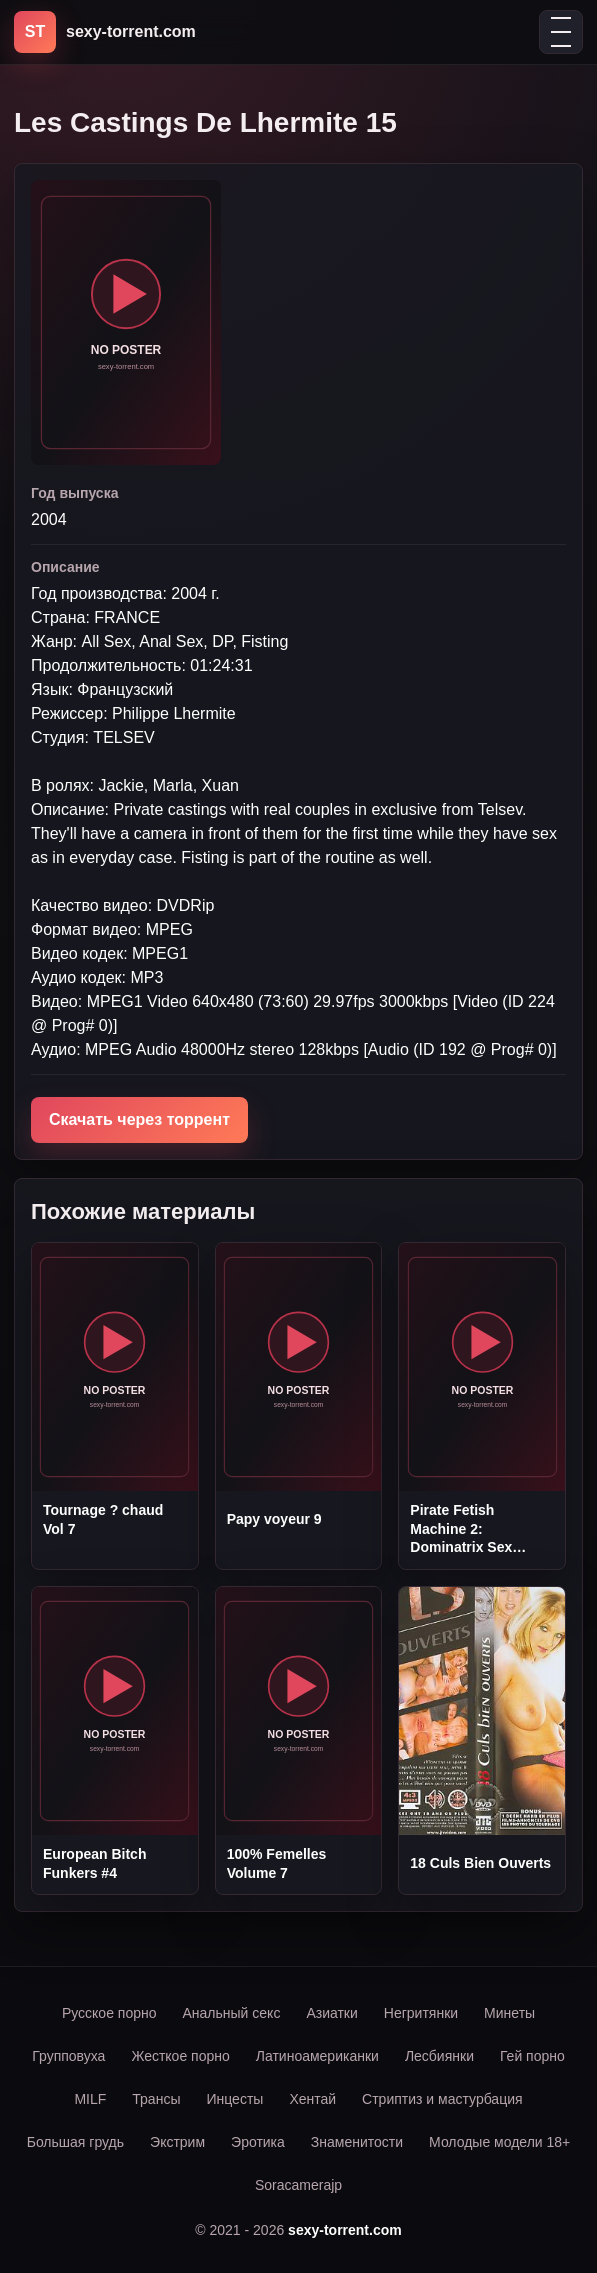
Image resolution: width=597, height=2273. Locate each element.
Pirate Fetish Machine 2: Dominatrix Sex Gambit (461, 1529)
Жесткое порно (180, 2056)
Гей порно (532, 2056)
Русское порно (109, 2013)
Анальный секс (232, 2013)
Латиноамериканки (317, 2056)
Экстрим (177, 2142)
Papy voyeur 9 (274, 1519)
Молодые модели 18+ (499, 2142)
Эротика (258, 2142)
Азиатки (331, 2013)
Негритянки (421, 2013)
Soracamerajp (298, 2185)
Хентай (312, 2099)
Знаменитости (357, 2142)
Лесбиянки (439, 2056)
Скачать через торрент (139, 1119)
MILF (90, 2099)
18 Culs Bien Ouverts (480, 1863)
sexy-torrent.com (345, 2230)
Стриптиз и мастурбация (442, 2099)
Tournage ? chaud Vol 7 (103, 1519)
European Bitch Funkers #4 (94, 1863)
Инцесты (234, 2099)
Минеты (509, 2013)
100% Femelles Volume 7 (277, 1863)
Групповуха (68, 2056)
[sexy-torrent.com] (105, 32)
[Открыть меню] (561, 32)
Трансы (156, 2099)
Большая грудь (75, 2142)
